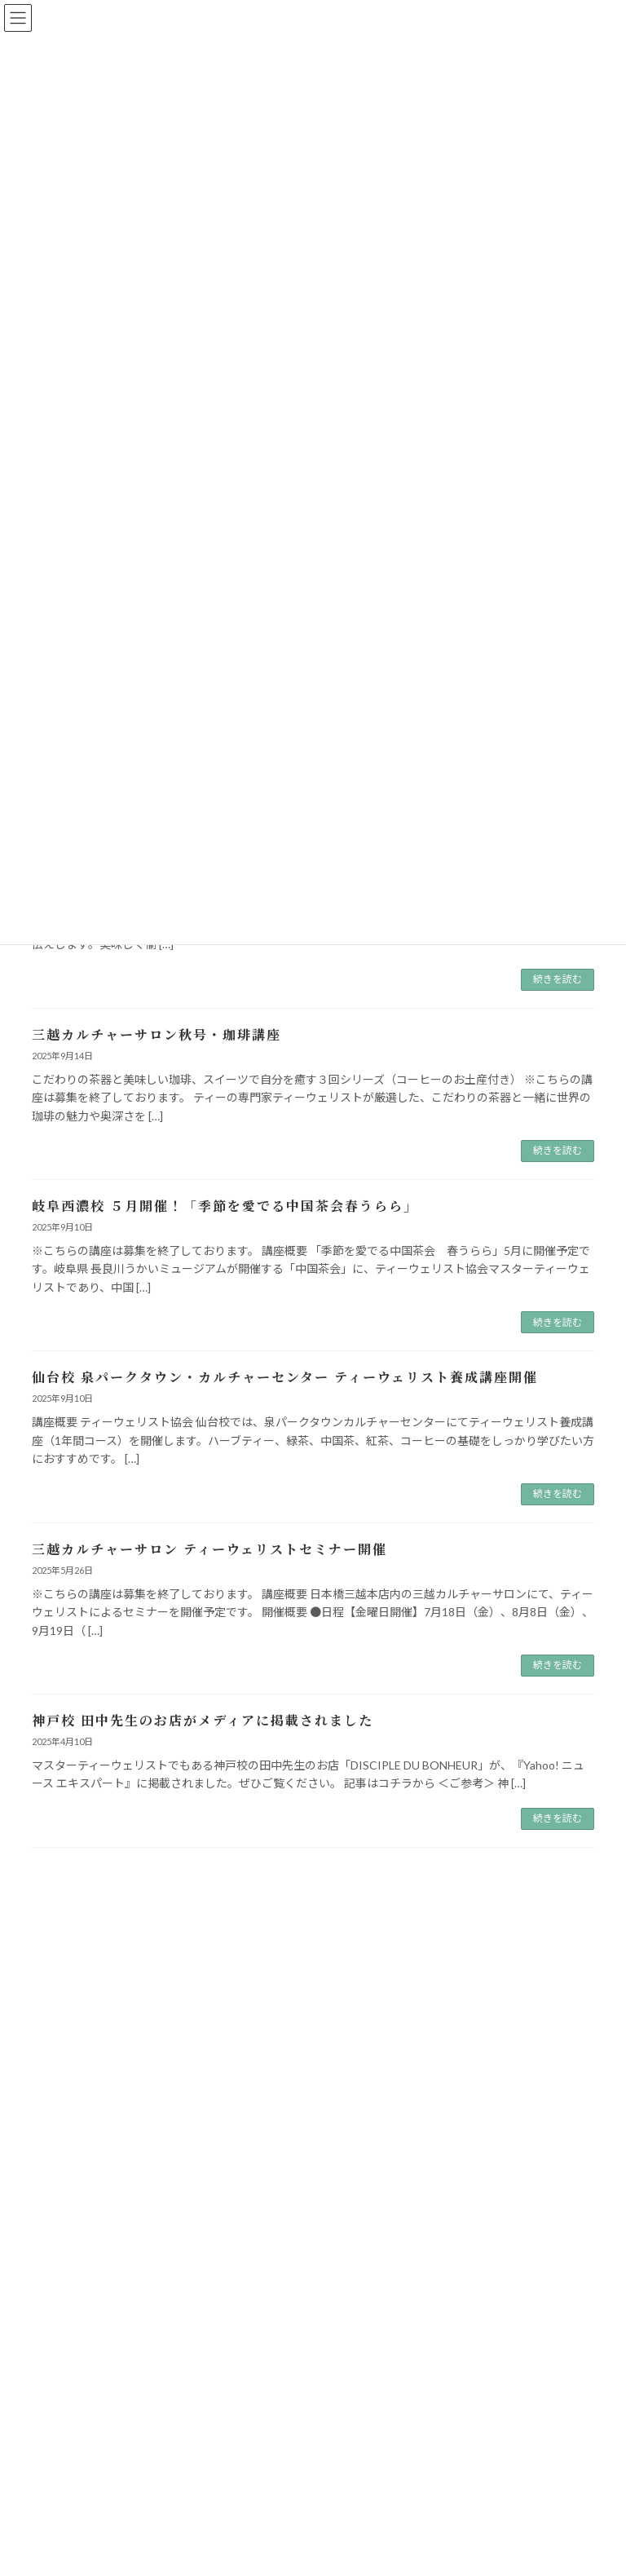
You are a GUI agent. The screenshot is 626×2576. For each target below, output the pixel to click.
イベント (61, 2046)
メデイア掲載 (71, 2076)
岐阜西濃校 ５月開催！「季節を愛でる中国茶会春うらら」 (225, 1205)
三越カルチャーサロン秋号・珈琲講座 (156, 1034)
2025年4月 (66, 2304)
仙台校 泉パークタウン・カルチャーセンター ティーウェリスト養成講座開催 (285, 1377)
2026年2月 (66, 2186)
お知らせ (61, 2017)
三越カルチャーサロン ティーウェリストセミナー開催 (209, 1549)
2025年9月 (66, 2245)
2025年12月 (68, 2215)
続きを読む (557, 979)
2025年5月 (66, 2275)
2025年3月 (66, 2333)
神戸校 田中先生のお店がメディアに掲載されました (202, 1720)
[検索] (501, 1936)
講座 (51, 2105)
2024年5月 (66, 2363)
